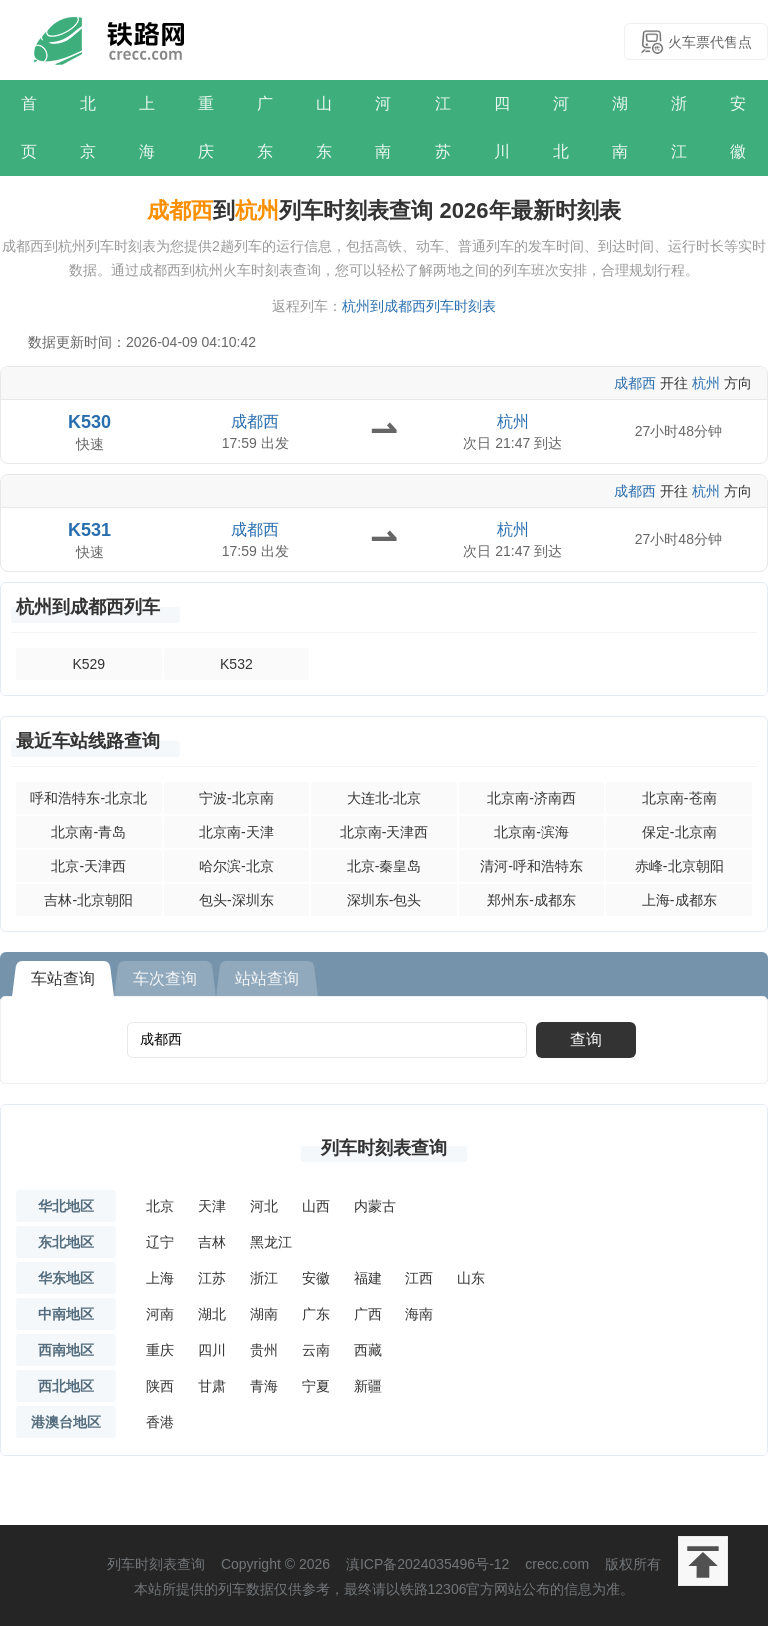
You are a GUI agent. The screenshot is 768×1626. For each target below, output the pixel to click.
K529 (88, 664)
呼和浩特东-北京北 (88, 798)
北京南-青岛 (88, 832)
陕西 (160, 1386)
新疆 (368, 1386)
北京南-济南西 (531, 798)
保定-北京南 (679, 832)
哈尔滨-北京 (236, 866)
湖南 (620, 127)
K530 (89, 422)
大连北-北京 (384, 798)
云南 (316, 1350)
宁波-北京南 (236, 798)
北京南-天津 (236, 832)
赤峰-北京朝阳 (679, 866)
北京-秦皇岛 (384, 866)
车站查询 (63, 978)
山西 (316, 1206)
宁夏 (316, 1386)
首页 (29, 127)
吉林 (212, 1242)
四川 (502, 127)
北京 (88, 127)
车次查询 (165, 978)
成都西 (635, 383)
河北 (561, 127)
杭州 (706, 383)
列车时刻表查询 (384, 1148)
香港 (160, 1422)
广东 (265, 127)
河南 (383, 127)
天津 (212, 1206)
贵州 (264, 1350)
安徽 (738, 127)
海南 (419, 1314)
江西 (419, 1278)
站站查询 (267, 978)
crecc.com (557, 1564)
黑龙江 (271, 1242)
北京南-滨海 (531, 832)
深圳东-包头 (384, 900)
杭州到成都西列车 (88, 607)
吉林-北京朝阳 (88, 900)
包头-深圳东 (236, 900)
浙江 (679, 127)
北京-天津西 (88, 866)
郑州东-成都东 (531, 900)
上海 (147, 127)
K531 (89, 530)
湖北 (212, 1314)
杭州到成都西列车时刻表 (419, 306)
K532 (236, 664)
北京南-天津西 (384, 832)
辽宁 (160, 1242)
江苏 (443, 127)
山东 (324, 127)
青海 (264, 1386)
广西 (368, 1314)
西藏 (368, 1350)
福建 (368, 1278)
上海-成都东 (679, 900)
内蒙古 (375, 1206)
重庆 (206, 127)
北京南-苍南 (679, 798)
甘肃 (212, 1386)
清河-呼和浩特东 (531, 866)
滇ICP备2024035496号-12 (427, 1564)
